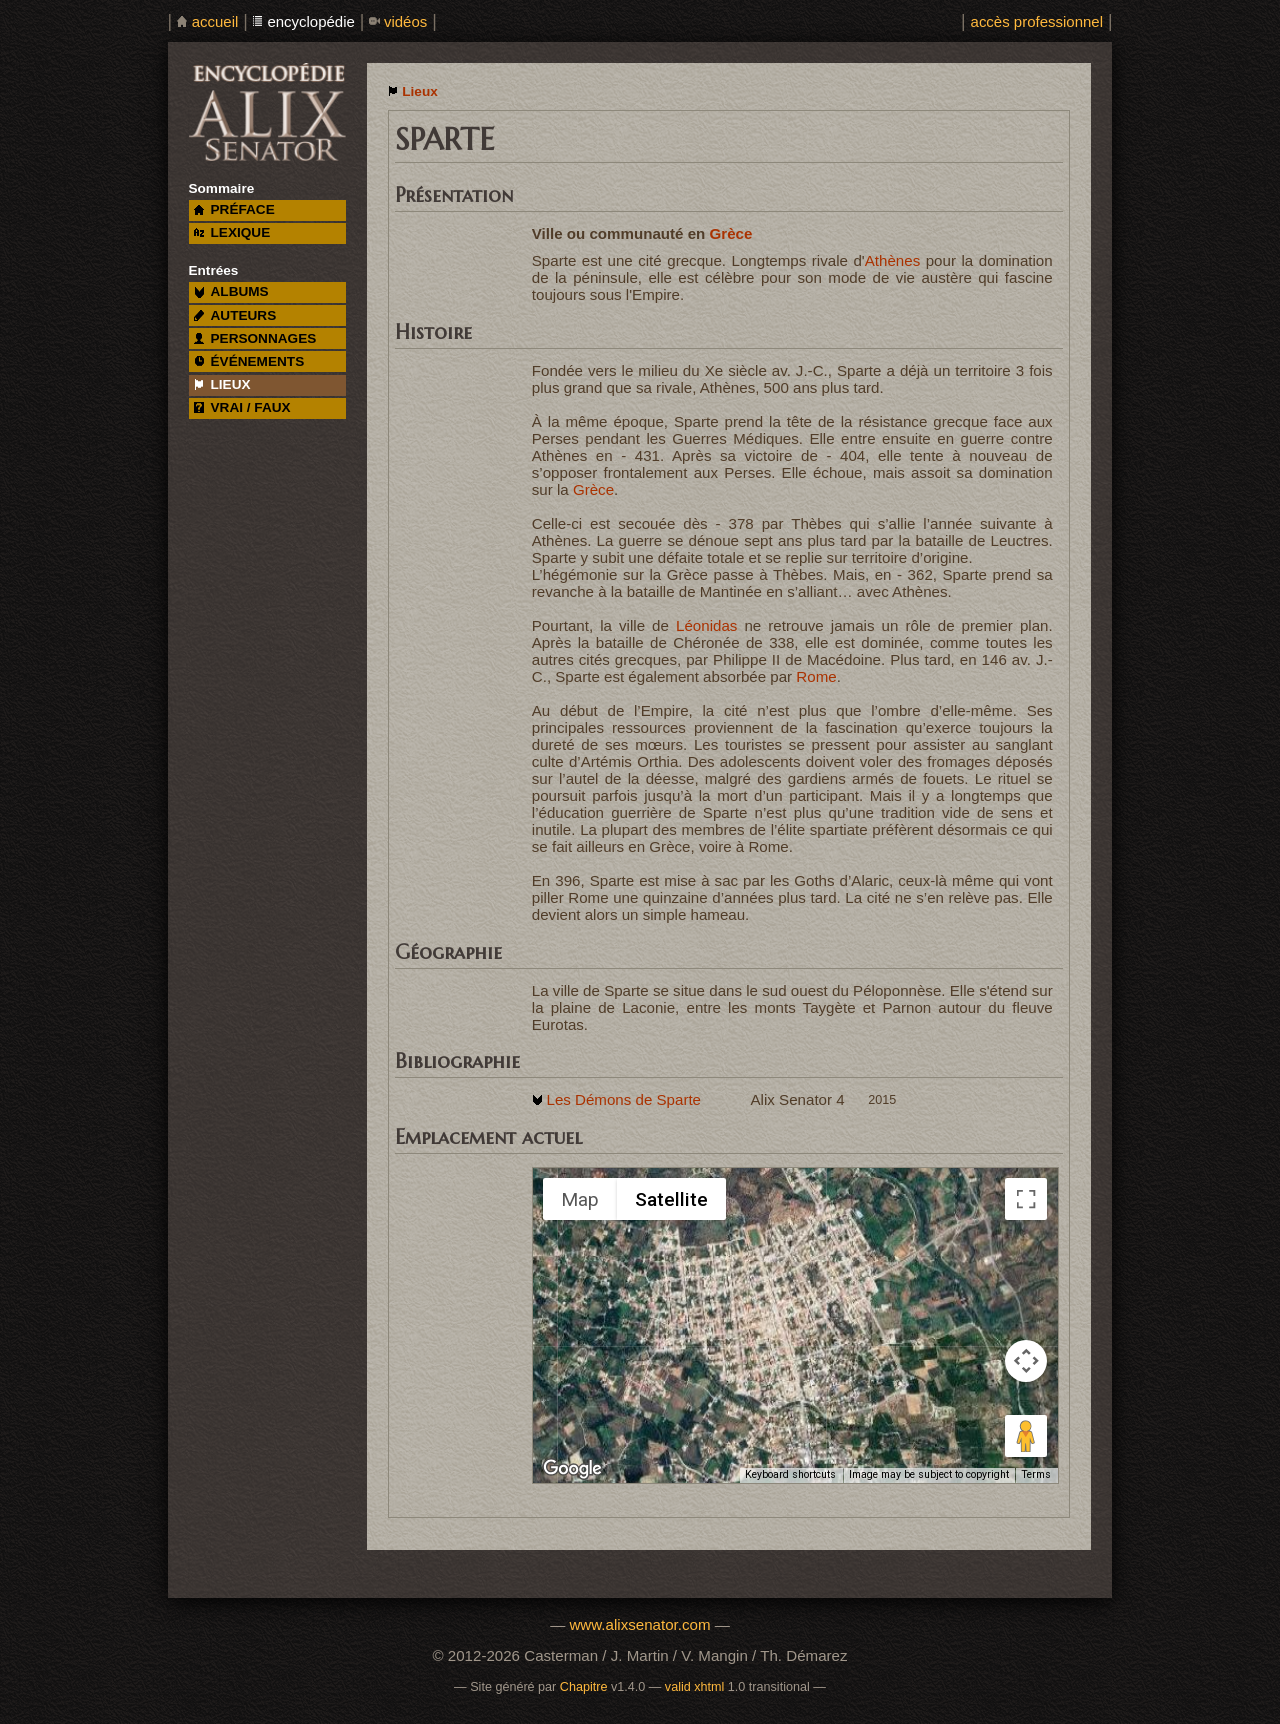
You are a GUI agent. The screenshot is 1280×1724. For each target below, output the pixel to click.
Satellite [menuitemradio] (671, 1199)
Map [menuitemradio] (580, 1199)
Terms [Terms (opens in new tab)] (1036, 1474)
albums (231, 291)
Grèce (731, 233)
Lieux (420, 91)
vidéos (405, 21)
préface (234, 209)
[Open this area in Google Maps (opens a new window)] (572, 1468)
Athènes (892, 260)
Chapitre (584, 1687)
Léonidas (706, 625)
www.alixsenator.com (639, 1624)
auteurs (235, 315)
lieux (222, 384)
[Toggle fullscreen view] (1026, 1199)
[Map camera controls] (1026, 1361)
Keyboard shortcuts (790, 1474)
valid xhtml (695, 1687)
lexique (232, 232)
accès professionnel (1037, 21)
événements (249, 361)
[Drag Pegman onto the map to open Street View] (1026, 1436)
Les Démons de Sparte (623, 1099)
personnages (255, 338)
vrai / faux (242, 407)
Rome (816, 676)
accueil (215, 21)
